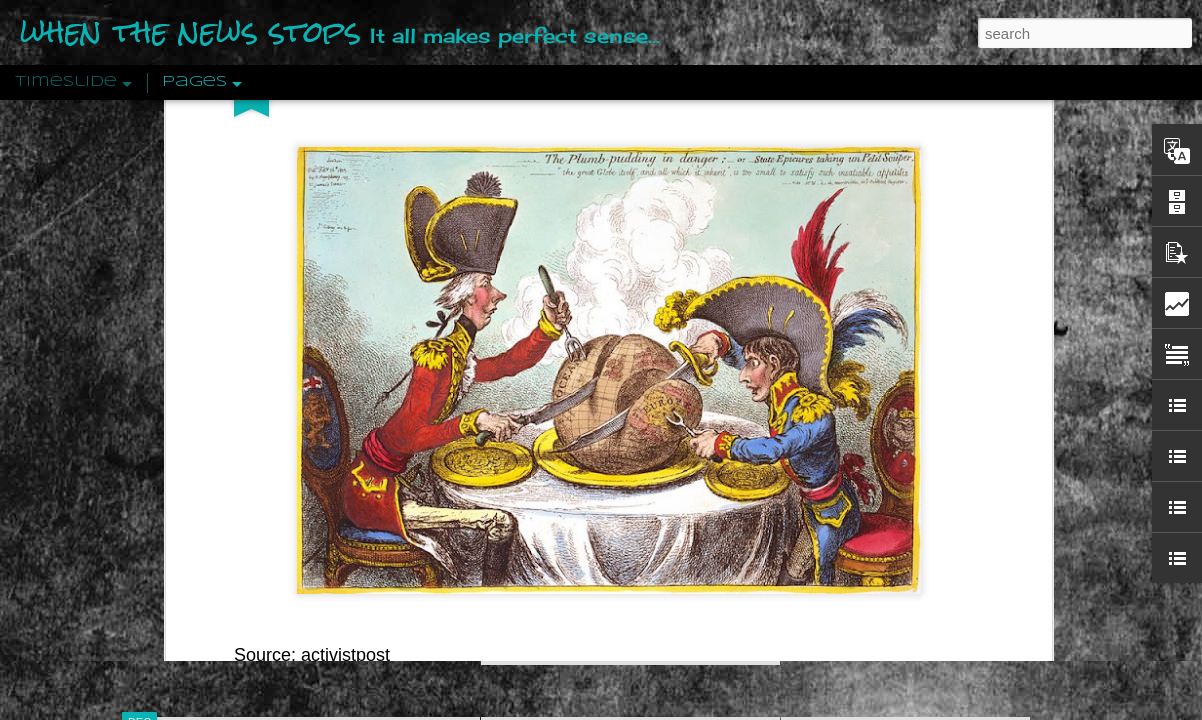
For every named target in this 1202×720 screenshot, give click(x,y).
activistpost (345, 254)
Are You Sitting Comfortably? (612, 512)
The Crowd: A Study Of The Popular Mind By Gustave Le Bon (987, 497)
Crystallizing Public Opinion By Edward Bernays (945, 462)
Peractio (211, 464)
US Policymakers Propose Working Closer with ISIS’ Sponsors (990, 602)
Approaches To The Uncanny (887, 427)
